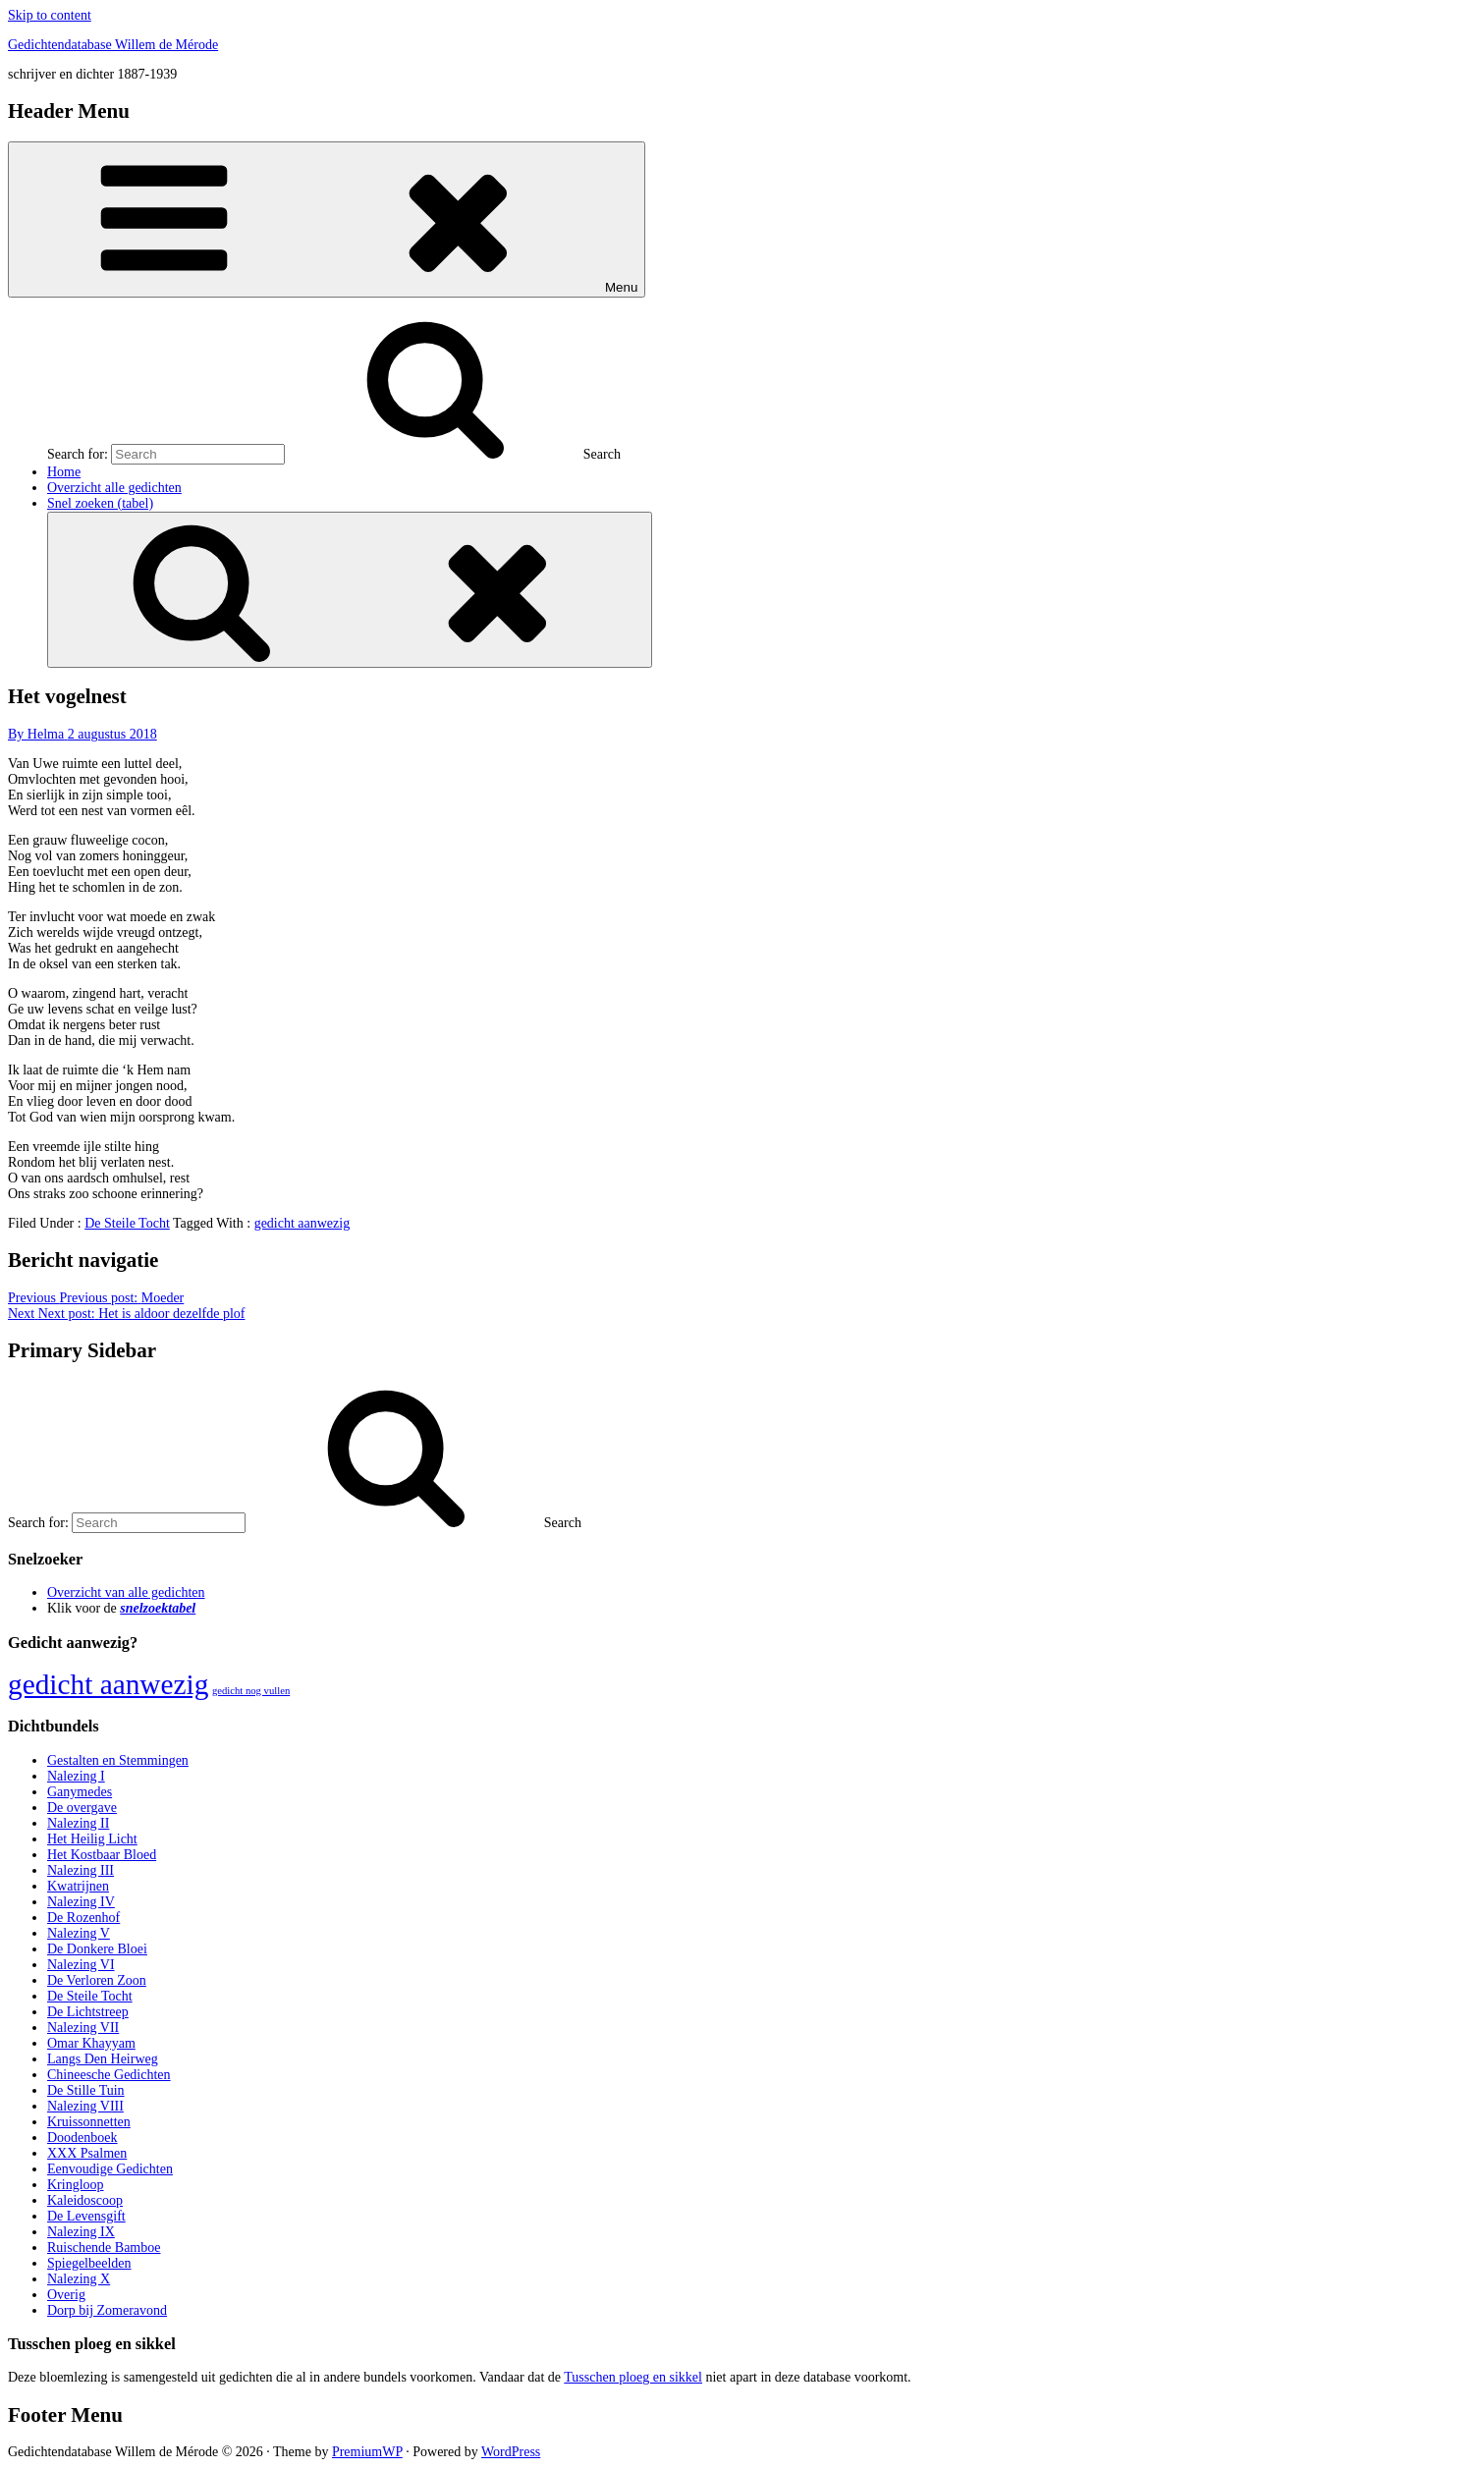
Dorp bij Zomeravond (107, 2310)
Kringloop (75, 2184)
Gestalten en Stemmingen (118, 1760)
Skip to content (49, 15)
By (38, 734)
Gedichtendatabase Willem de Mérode (113, 44)
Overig (66, 2294)
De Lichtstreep (88, 2011)
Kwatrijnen (78, 1886)
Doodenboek (82, 2137)
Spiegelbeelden (89, 2263)
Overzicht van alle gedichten (126, 1592)
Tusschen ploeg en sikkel (633, 2377)
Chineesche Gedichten (109, 2074)
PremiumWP (367, 2451)
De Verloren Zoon (96, 1980)
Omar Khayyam (91, 2043)
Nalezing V (78, 1933)
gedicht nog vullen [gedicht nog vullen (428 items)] (251, 1690)
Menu (326, 219)
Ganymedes (79, 1791)
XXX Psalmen (87, 2153)
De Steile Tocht (127, 1223)
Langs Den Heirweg (102, 2059)
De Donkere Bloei (97, 1949)
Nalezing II (78, 1823)
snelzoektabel (157, 1608)
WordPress (510, 2451)
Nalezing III (80, 1870)
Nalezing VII (83, 2027)
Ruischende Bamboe (103, 2247)
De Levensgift (86, 2216)
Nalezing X (78, 2279)
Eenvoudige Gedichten (110, 2169)
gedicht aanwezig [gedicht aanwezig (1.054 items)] (108, 1684)
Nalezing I (76, 1776)
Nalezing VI (81, 1964)
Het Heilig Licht (92, 1839)
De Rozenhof (83, 1917)
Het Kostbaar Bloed (101, 1854)
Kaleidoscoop (85, 2200)
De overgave (82, 1807)
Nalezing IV (81, 1901)
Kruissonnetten (89, 2121)
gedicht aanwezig (302, 1223)
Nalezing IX (81, 2231)
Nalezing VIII (85, 2106)
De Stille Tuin (86, 2090)
